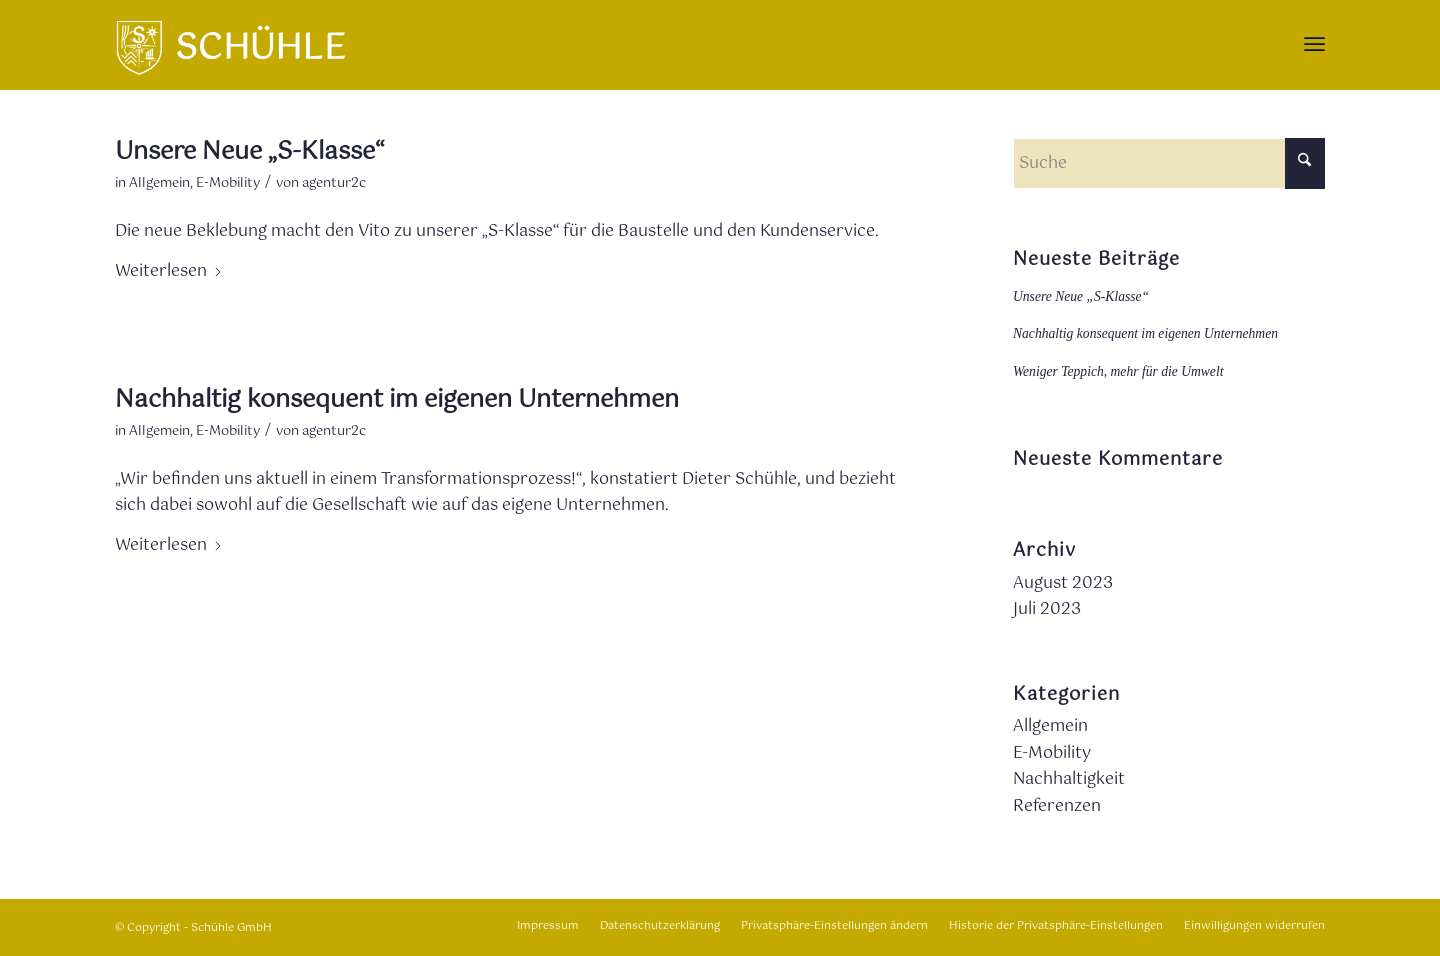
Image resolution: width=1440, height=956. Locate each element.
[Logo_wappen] (230, 45)
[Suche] (1169, 163)
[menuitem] (1314, 45)
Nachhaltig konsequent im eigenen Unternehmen (397, 400)
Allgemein (159, 183)
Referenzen (1057, 806)
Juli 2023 (1047, 609)
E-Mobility (228, 183)
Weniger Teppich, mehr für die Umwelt (1118, 371)
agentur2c (334, 183)
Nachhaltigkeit (1069, 779)
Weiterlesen (169, 272)
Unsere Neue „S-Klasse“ (249, 152)
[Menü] (1314, 45)
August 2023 (1063, 583)
